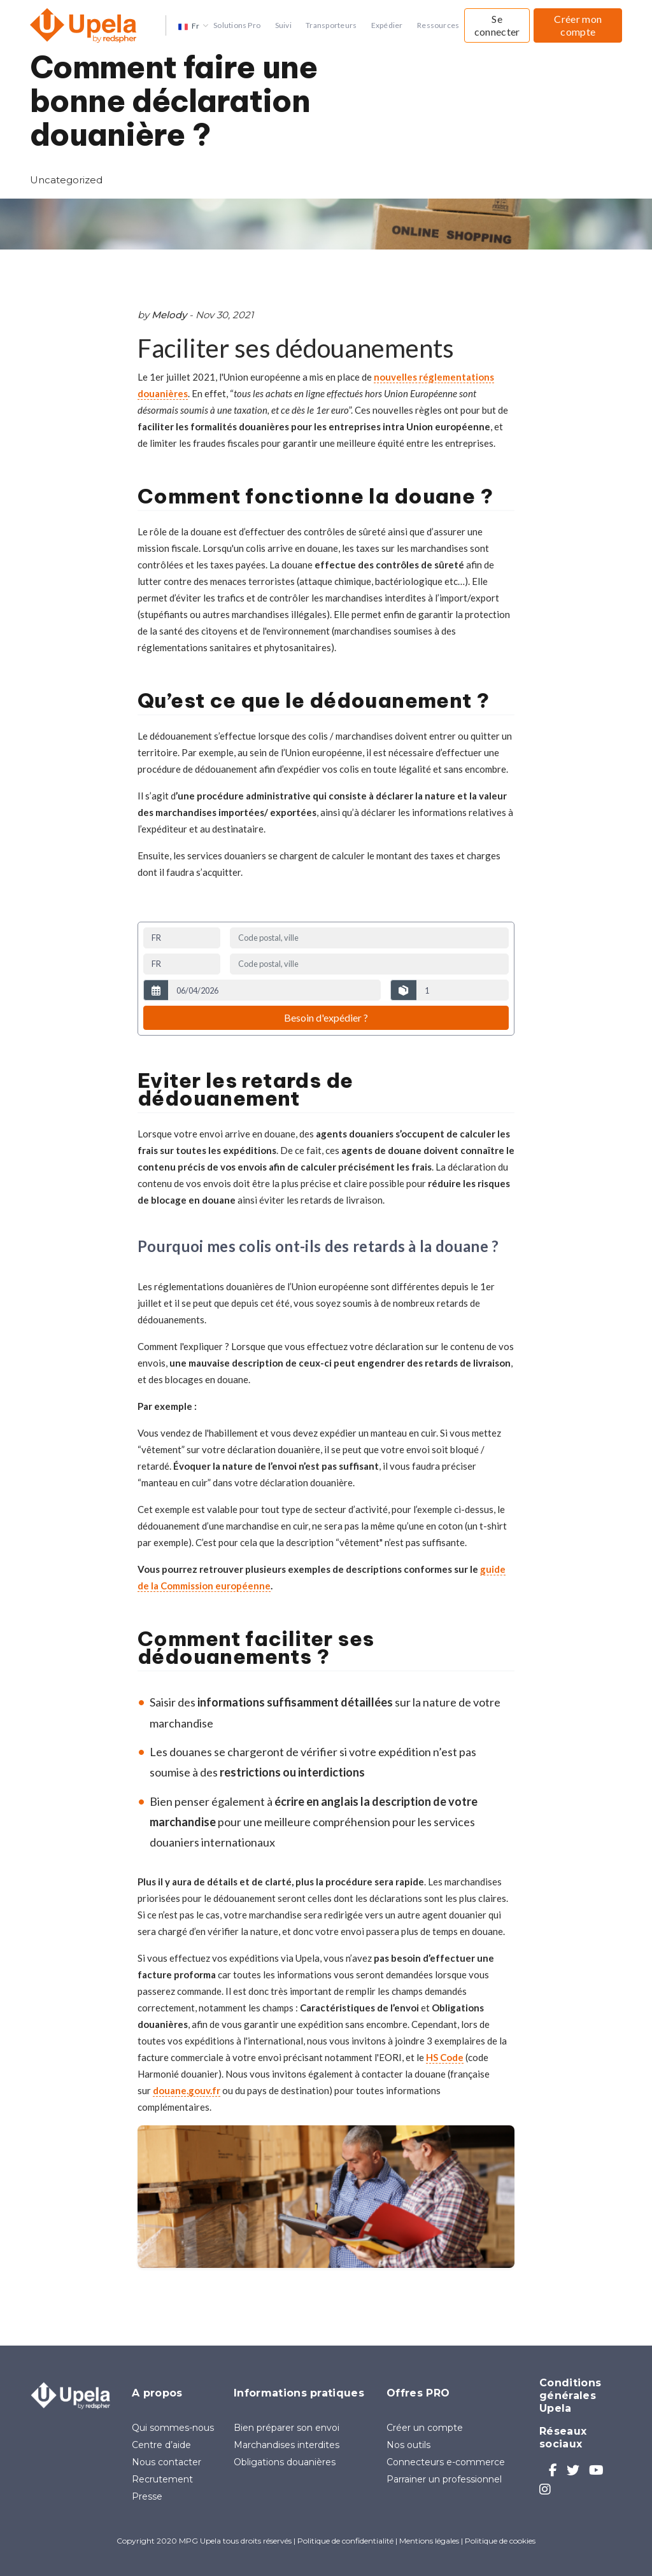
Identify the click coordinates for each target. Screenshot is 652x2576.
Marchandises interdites (286, 2445)
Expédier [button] (387, 25)
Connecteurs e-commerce (445, 2462)
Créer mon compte (578, 25)
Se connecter (497, 25)
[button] (188, 25)
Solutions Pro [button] (236, 25)
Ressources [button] (438, 25)
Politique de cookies (500, 2540)
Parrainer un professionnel (444, 2479)
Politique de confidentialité (345, 2540)
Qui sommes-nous (173, 2427)
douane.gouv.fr (186, 2090)
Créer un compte (424, 2427)
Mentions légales (429, 2540)
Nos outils (408, 2445)
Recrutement (162, 2479)
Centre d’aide (161, 2445)
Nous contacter (166, 2462)
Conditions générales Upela (570, 2395)
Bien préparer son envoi (286, 2427)
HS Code (445, 2057)
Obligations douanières (285, 2462)
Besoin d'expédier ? (326, 1017)
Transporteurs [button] (331, 25)
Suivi (283, 25)
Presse (147, 2496)
